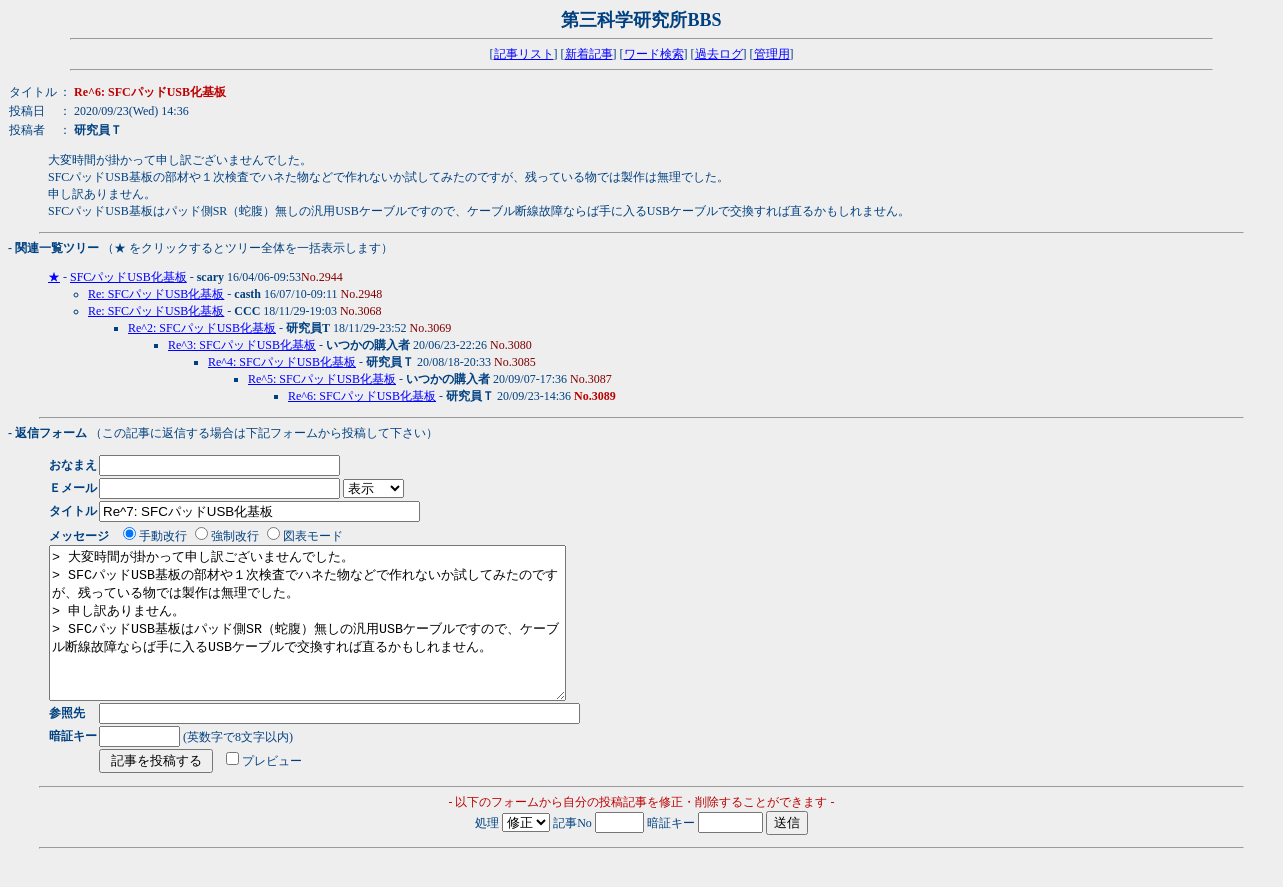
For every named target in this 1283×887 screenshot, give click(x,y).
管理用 (772, 54)
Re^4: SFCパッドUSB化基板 (282, 362)
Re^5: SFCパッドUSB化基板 (322, 379)
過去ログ (719, 54)
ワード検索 (654, 54)
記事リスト (524, 54)
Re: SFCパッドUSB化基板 (156, 294)
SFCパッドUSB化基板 (128, 277)
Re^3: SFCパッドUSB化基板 (242, 345)
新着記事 (589, 54)
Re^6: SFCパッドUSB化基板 (362, 396)
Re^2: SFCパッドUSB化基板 (202, 328)
